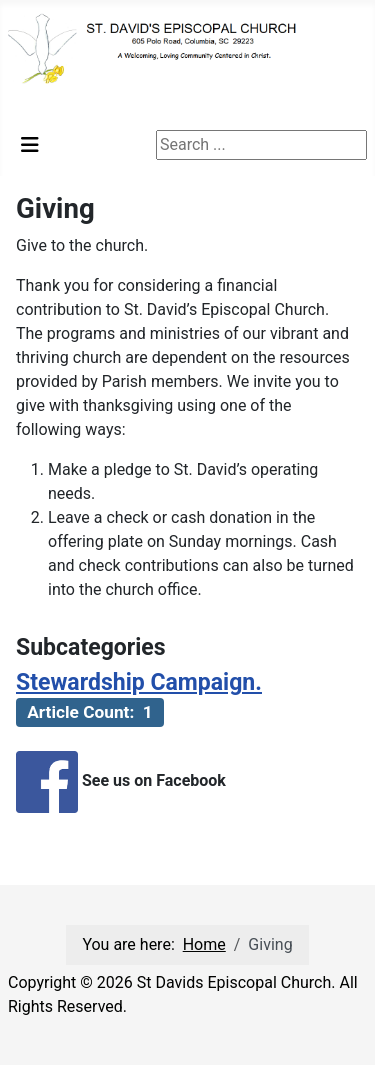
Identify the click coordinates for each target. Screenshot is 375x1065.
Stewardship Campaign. (139, 682)
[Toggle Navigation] (30, 145)
